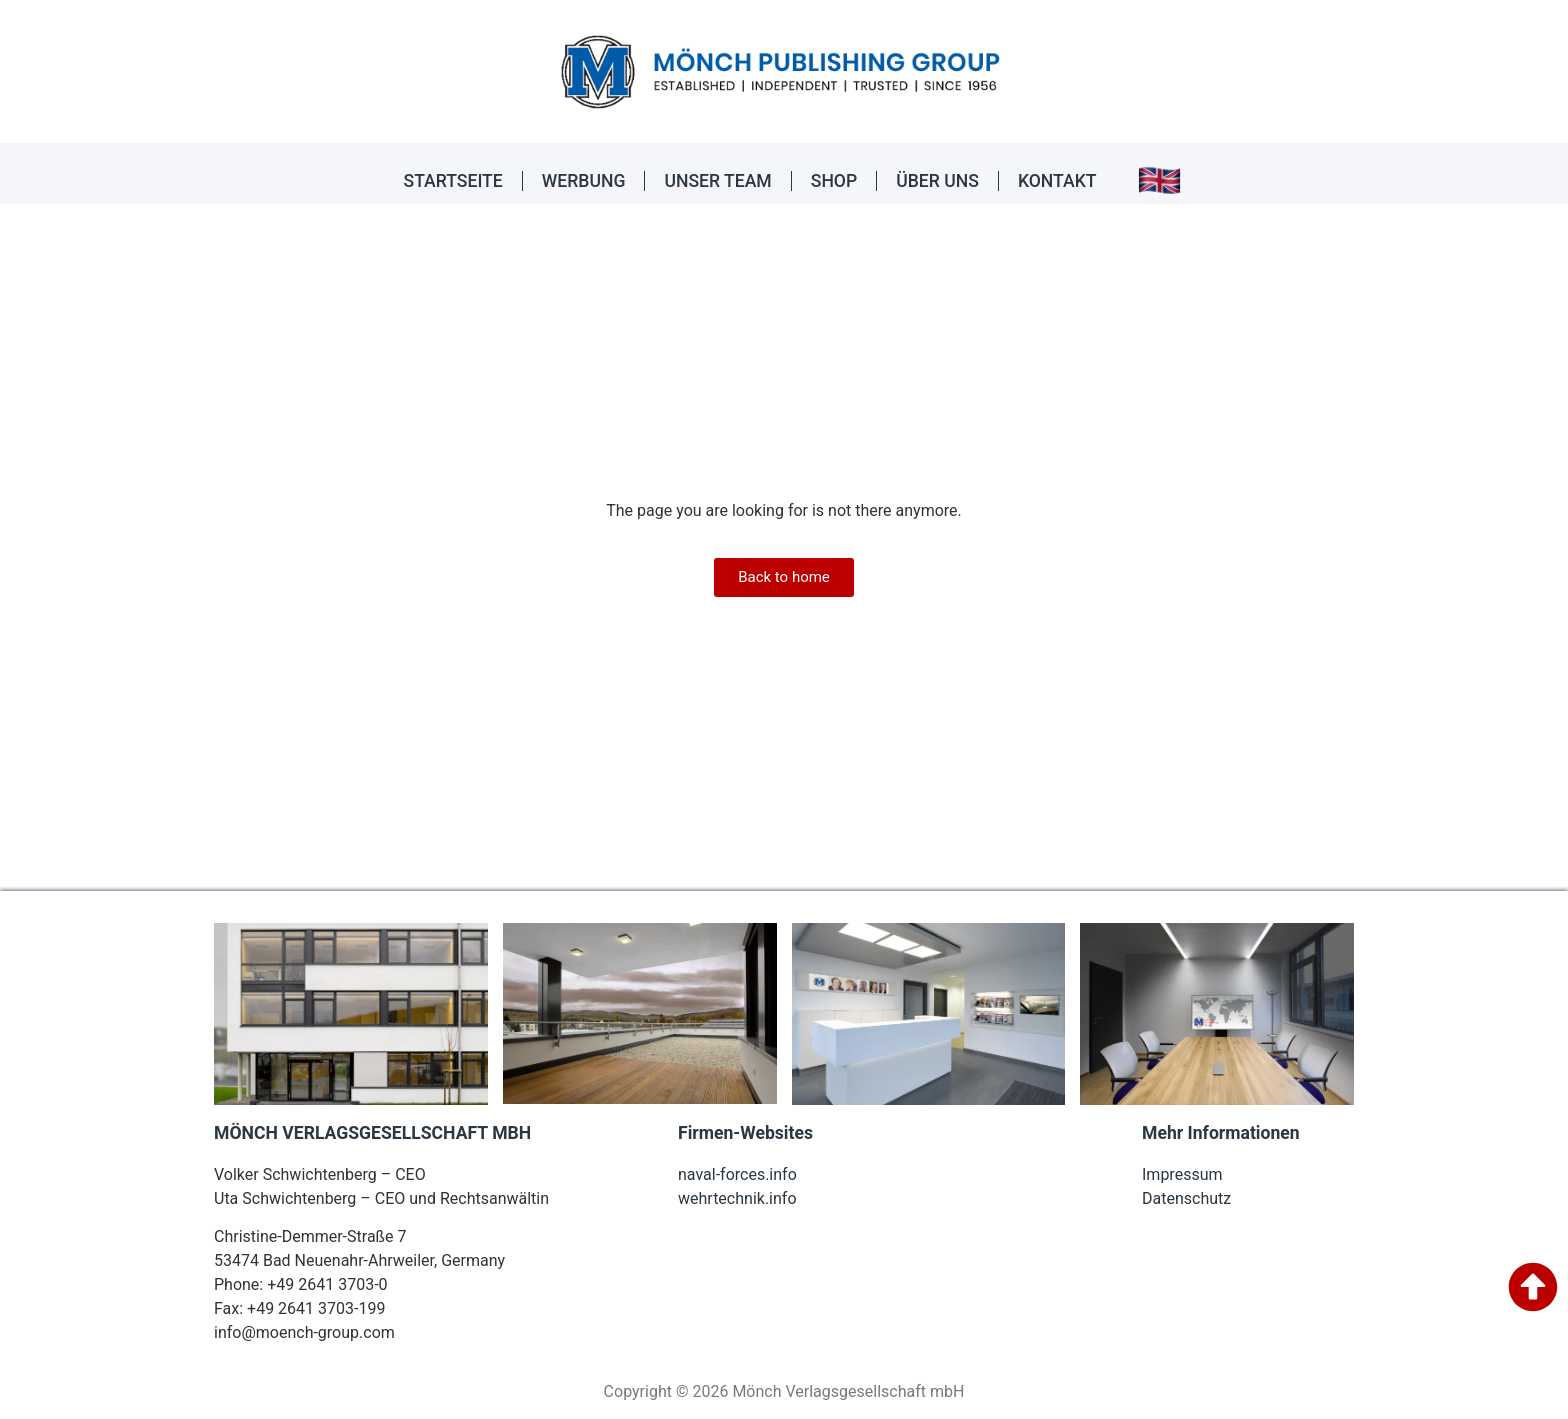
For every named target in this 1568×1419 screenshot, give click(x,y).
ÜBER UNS (937, 181)
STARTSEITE (453, 181)
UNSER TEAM (717, 181)
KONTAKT (1057, 181)
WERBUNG (584, 181)
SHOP (834, 181)
